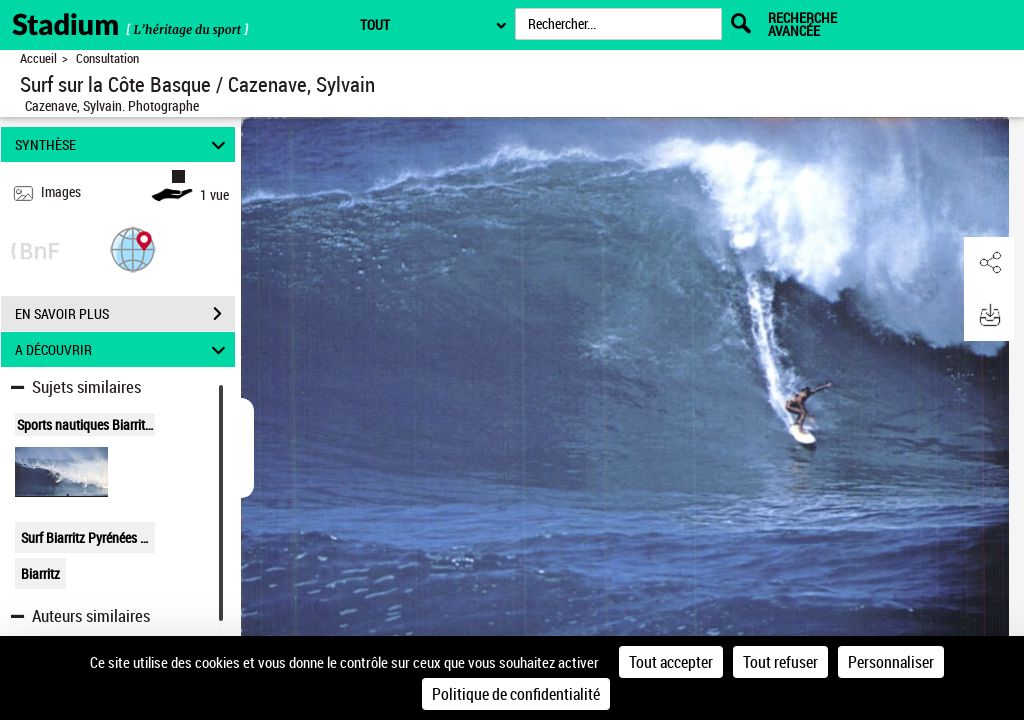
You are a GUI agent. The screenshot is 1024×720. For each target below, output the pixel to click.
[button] (133, 248)
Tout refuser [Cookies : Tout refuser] (780, 662)
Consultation (107, 58)
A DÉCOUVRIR (123, 349)
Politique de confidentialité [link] (516, 694)
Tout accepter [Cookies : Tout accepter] (671, 662)
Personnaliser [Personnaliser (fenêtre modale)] (891, 662)
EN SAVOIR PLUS (125, 314)
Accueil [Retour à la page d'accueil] (38, 58)
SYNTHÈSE (123, 144)
